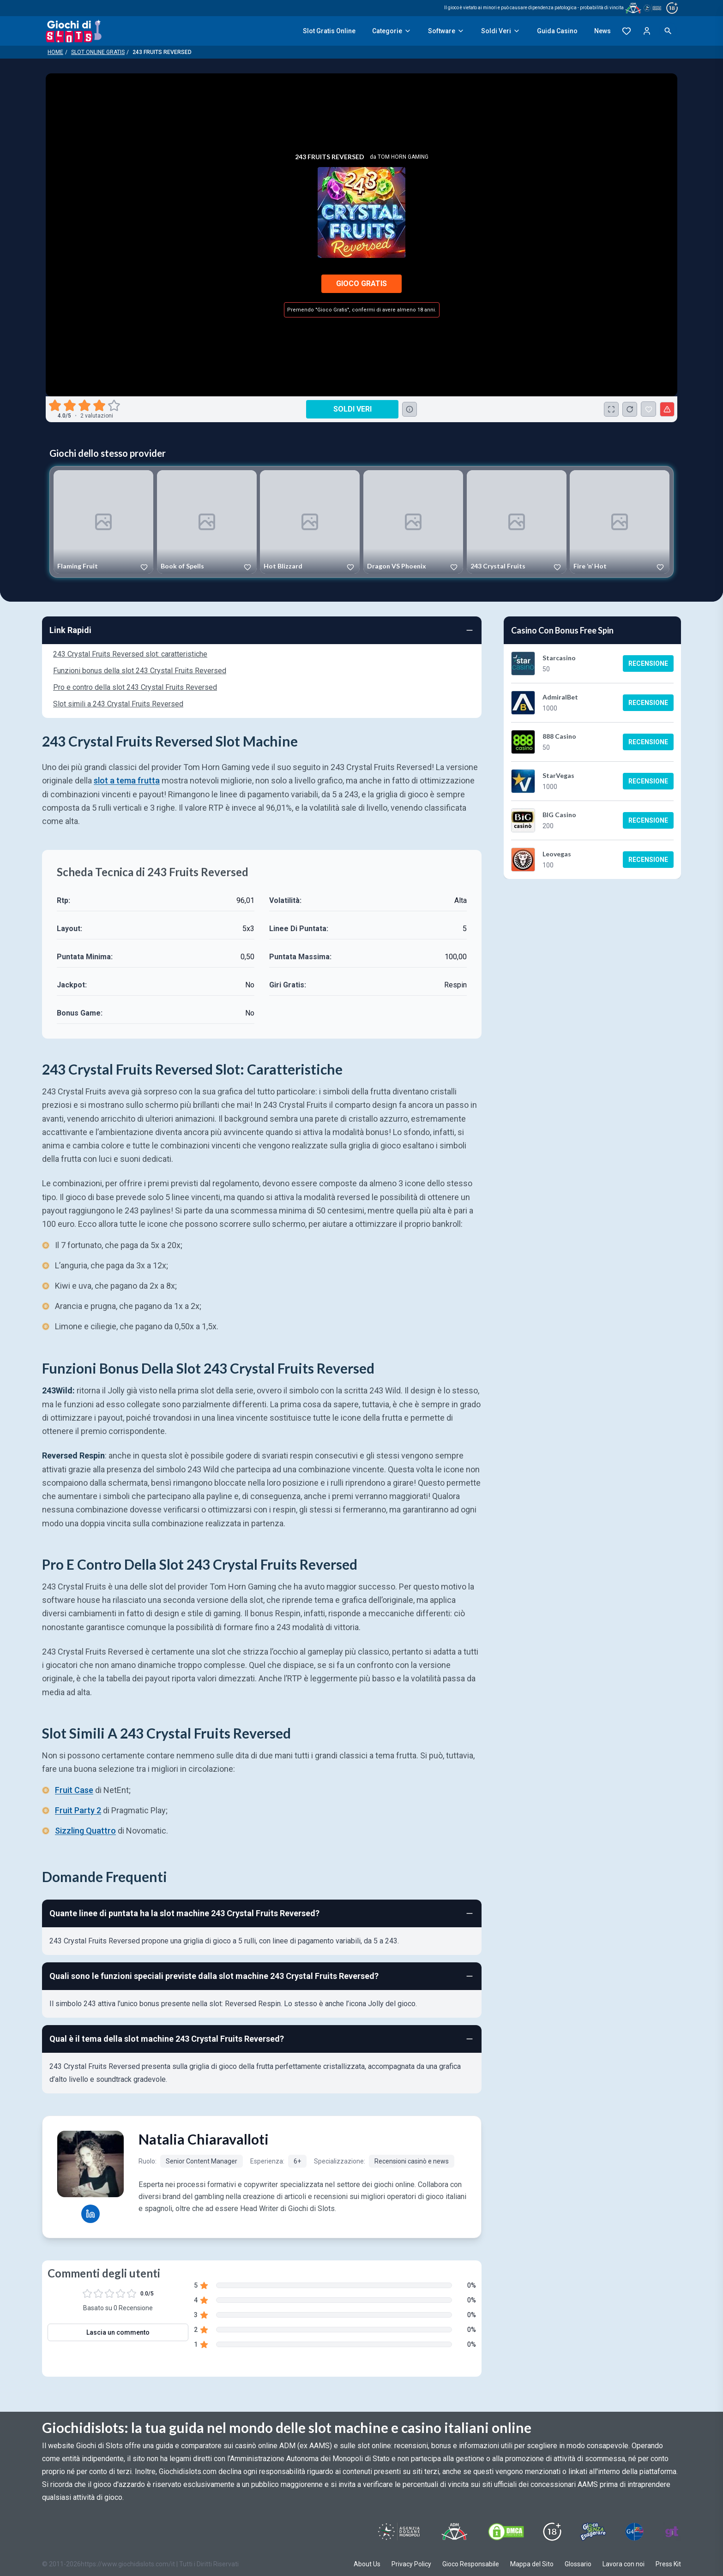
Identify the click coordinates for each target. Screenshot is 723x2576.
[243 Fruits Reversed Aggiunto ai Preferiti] (648, 409)
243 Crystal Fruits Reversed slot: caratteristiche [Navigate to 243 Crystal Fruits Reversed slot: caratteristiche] (130, 654)
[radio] (55, 405)
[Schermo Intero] (611, 409)
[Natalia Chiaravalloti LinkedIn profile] (90, 2214)
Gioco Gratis (361, 283)
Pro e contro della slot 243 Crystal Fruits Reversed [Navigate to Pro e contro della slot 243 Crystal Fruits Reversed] (135, 687)
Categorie (391, 31)
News (602, 31)
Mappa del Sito (532, 2564)
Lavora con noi (623, 2564)
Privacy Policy (411, 2564)
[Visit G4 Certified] (634, 2531)
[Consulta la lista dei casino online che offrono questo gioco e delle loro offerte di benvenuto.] (409, 409)
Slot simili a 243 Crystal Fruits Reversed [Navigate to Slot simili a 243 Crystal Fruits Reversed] (118, 703)
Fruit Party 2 (78, 1811)
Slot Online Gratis (98, 52)
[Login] (647, 31)
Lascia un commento (118, 2332)
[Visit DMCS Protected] (506, 2531)
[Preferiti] (626, 31)
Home (55, 52)
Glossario (578, 2564)
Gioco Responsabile (470, 2564)
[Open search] (668, 31)
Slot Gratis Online (329, 31)
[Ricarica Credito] (629, 409)
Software (446, 31)
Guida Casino (557, 31)
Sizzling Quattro (85, 1831)
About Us (367, 2564)
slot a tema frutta (127, 780)
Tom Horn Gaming (403, 157)
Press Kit (668, 2564)
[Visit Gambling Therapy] (672, 2531)
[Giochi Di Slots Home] (74, 30)
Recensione (648, 663)
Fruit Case (74, 1790)
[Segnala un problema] (667, 409)
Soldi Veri (500, 31)
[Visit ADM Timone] (454, 2531)
